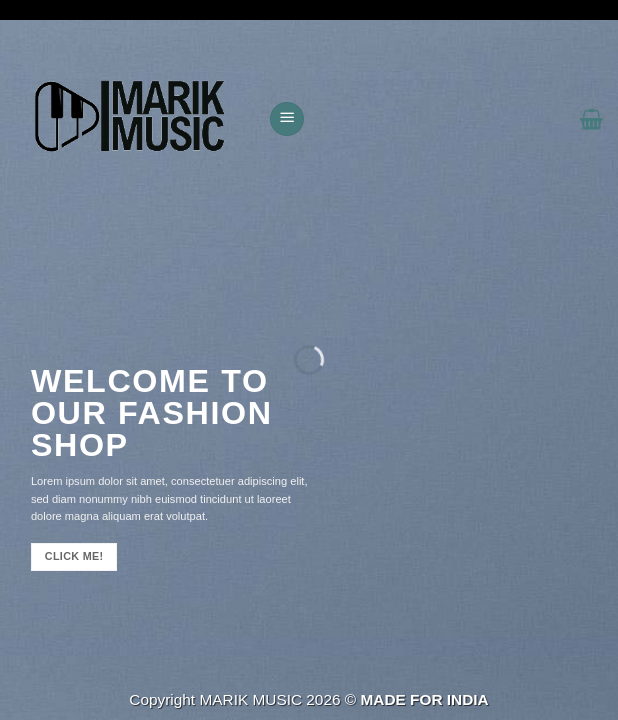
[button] (287, 119)
